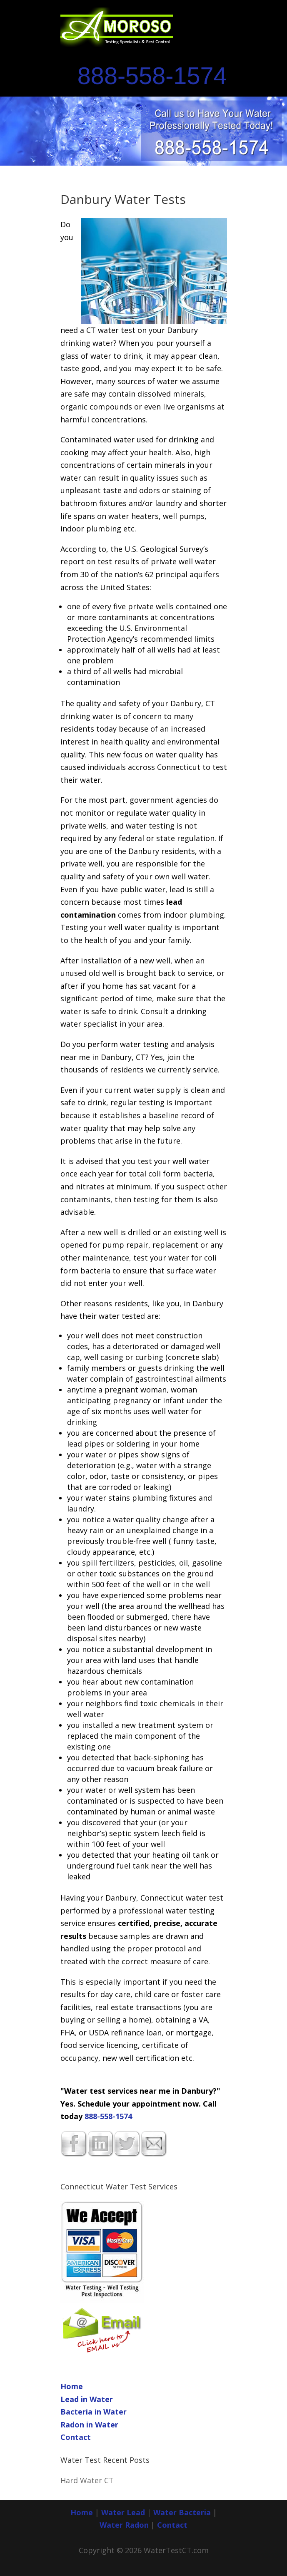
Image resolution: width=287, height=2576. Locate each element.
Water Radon (124, 2525)
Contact (75, 2437)
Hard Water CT (87, 2480)
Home (71, 2386)
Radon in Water (89, 2425)
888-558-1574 (152, 75)
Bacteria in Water (93, 2412)
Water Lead (124, 2512)
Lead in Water (86, 2399)
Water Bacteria (182, 2512)
